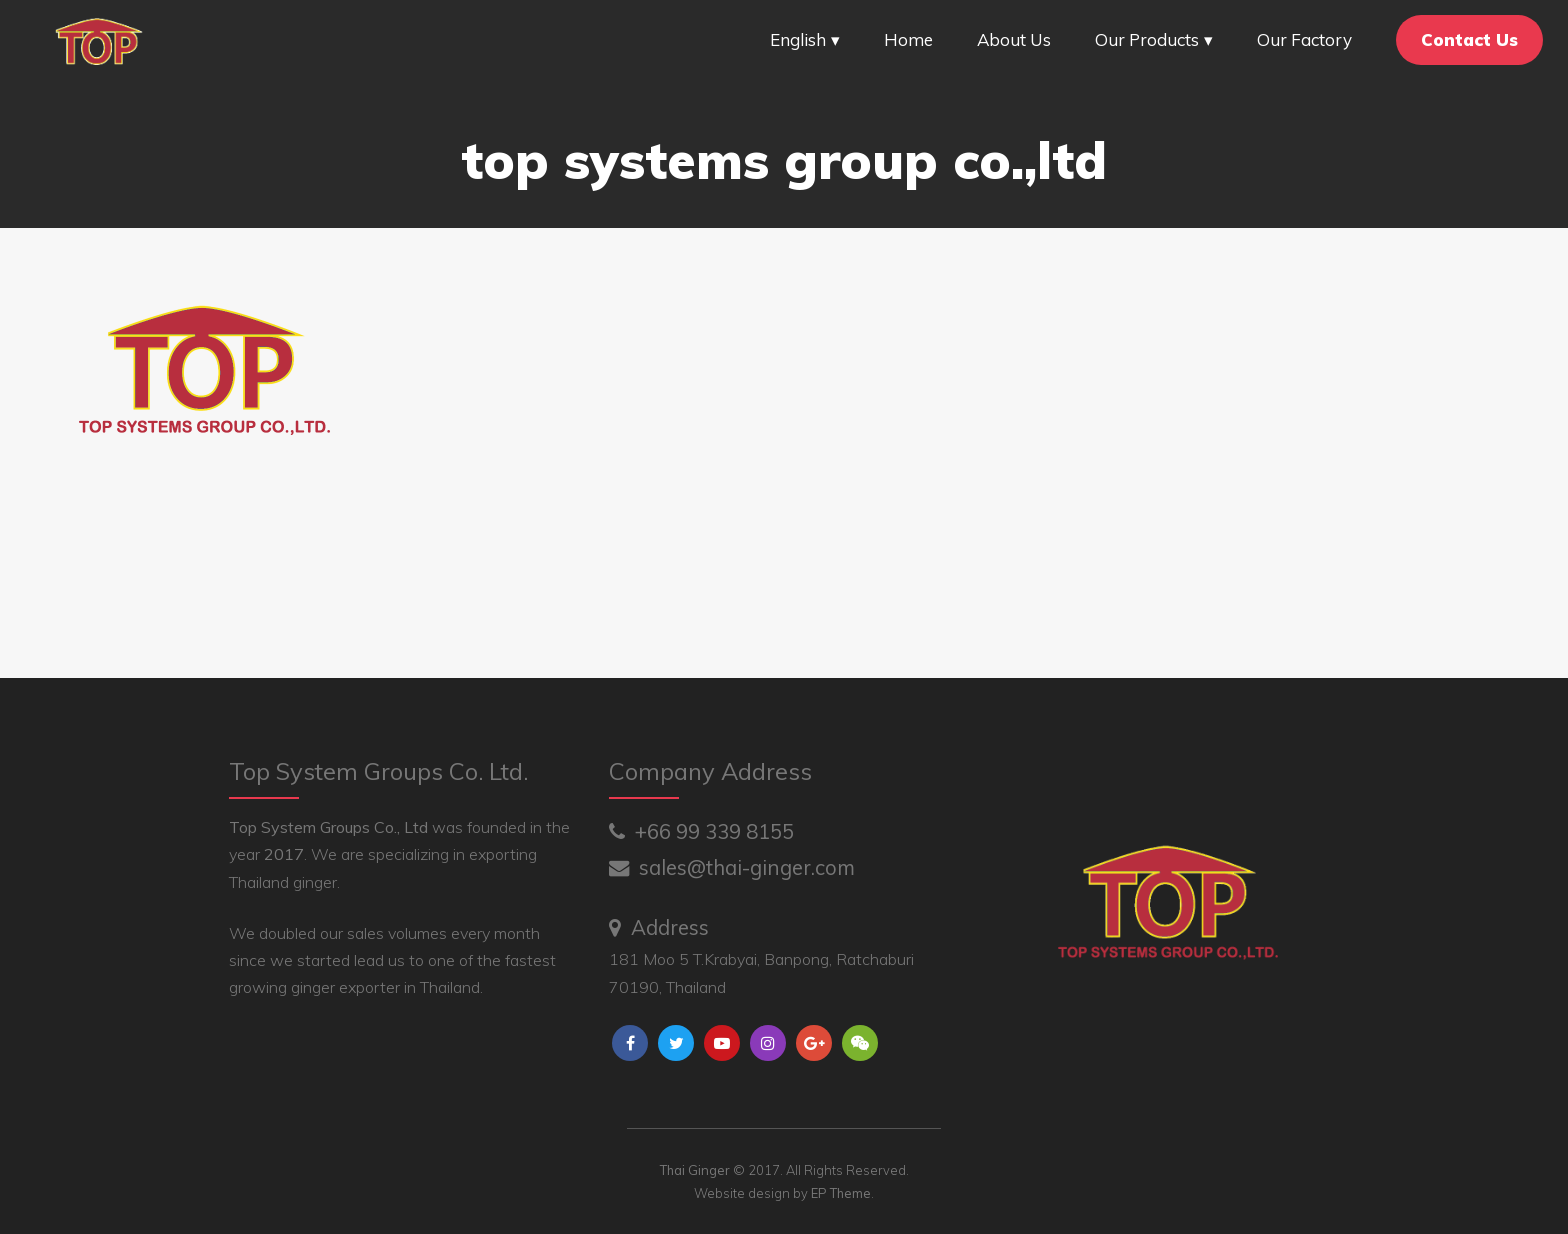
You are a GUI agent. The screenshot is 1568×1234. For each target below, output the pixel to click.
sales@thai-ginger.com (732, 867)
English (798, 39)
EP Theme (841, 1193)
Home (908, 39)
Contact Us (1469, 39)
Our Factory (1304, 39)
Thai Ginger (695, 1170)
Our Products (1147, 39)
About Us (1014, 39)
